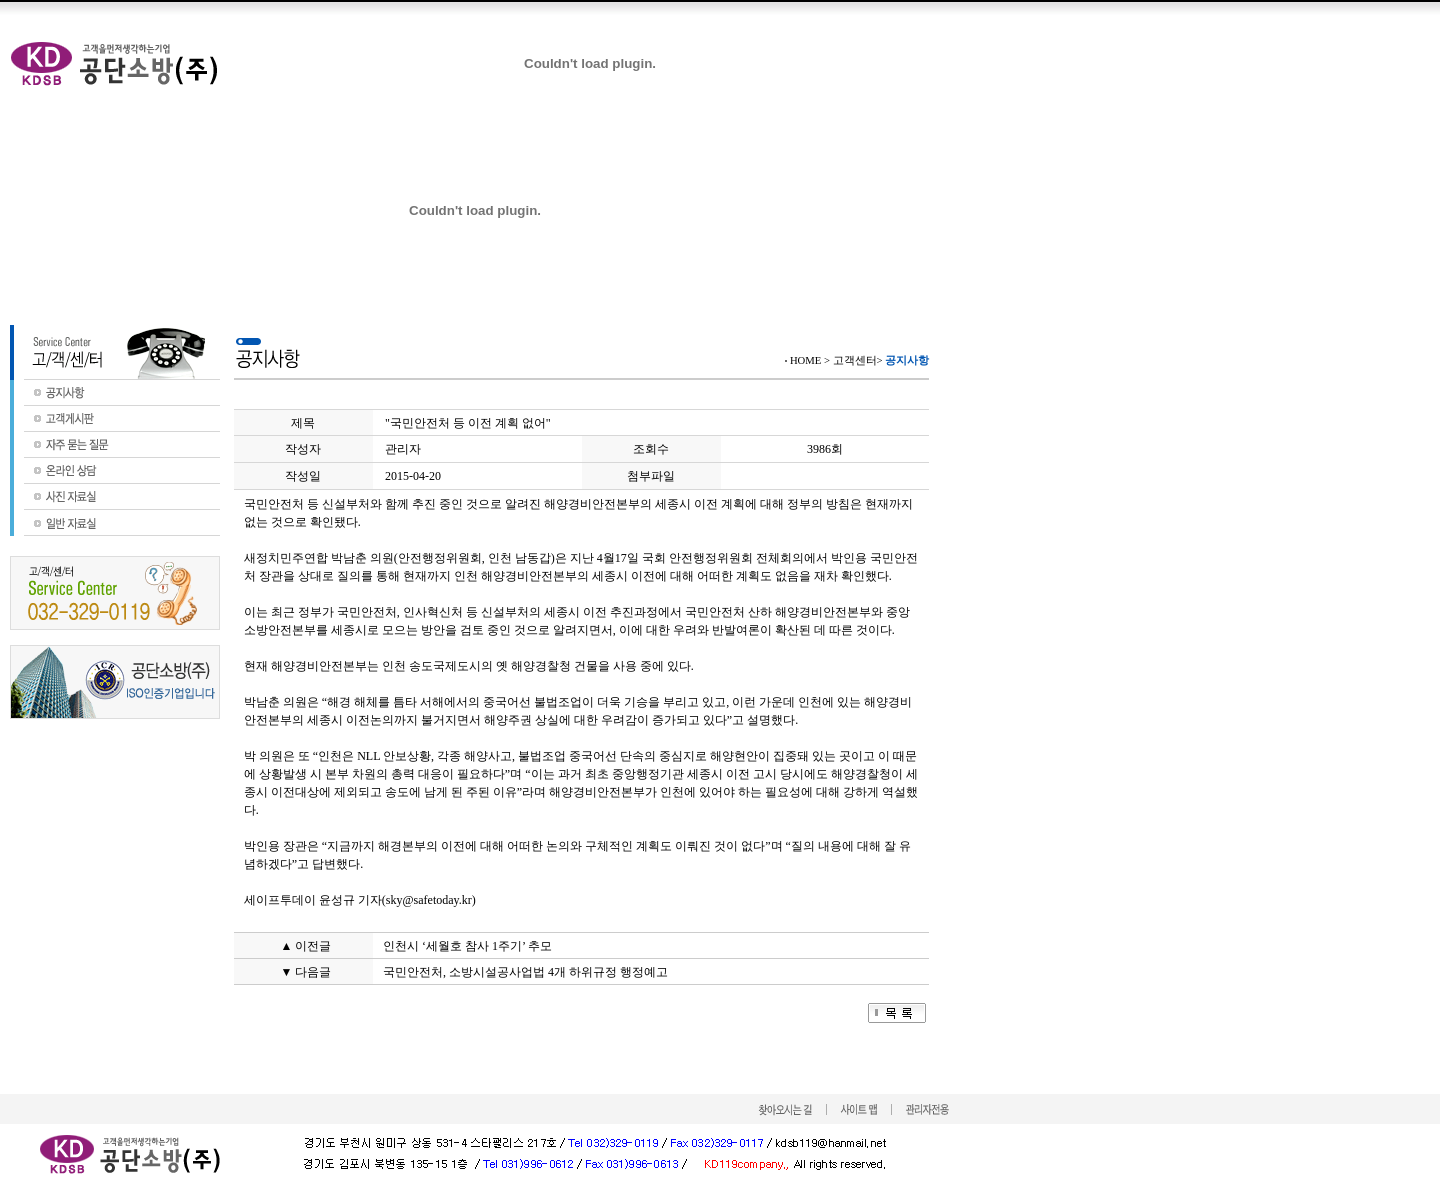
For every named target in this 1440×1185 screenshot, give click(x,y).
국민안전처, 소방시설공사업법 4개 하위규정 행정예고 (525, 972)
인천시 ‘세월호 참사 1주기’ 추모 (467, 946)
